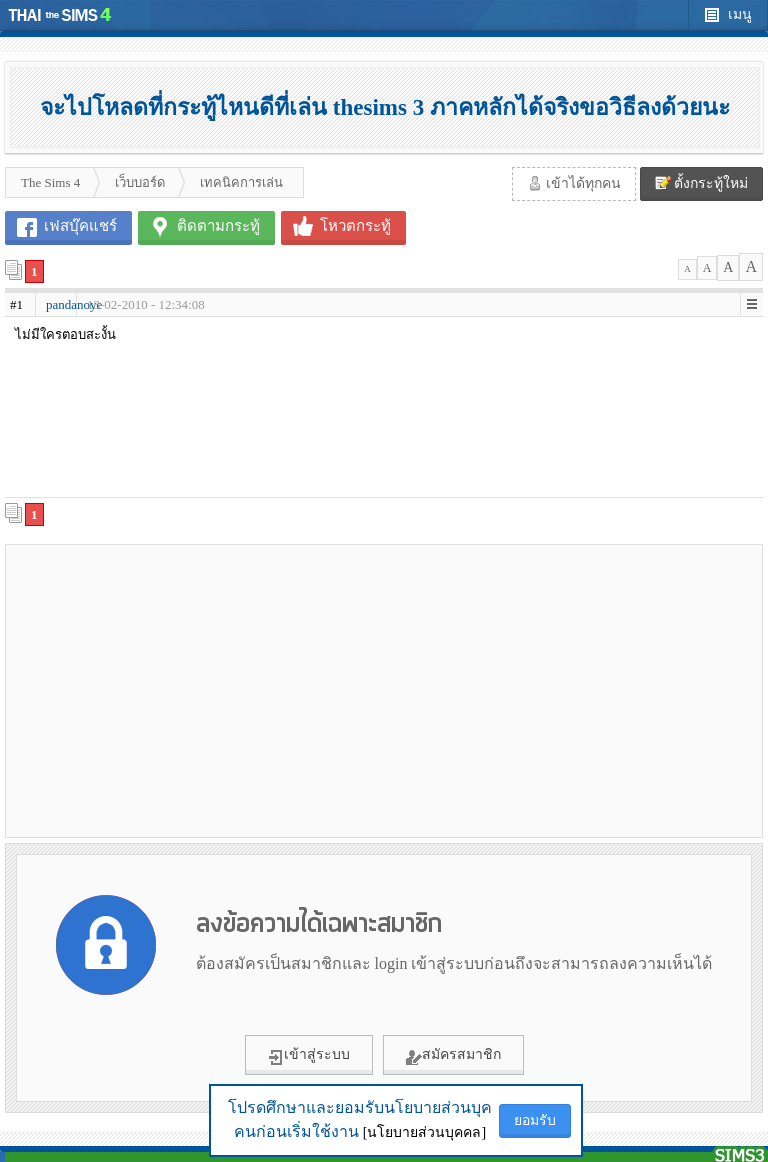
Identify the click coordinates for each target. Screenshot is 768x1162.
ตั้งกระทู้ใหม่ (702, 183)
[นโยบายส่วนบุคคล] (424, 1132)
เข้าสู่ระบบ (309, 1056)
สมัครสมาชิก (453, 1056)
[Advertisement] (195, 690)
